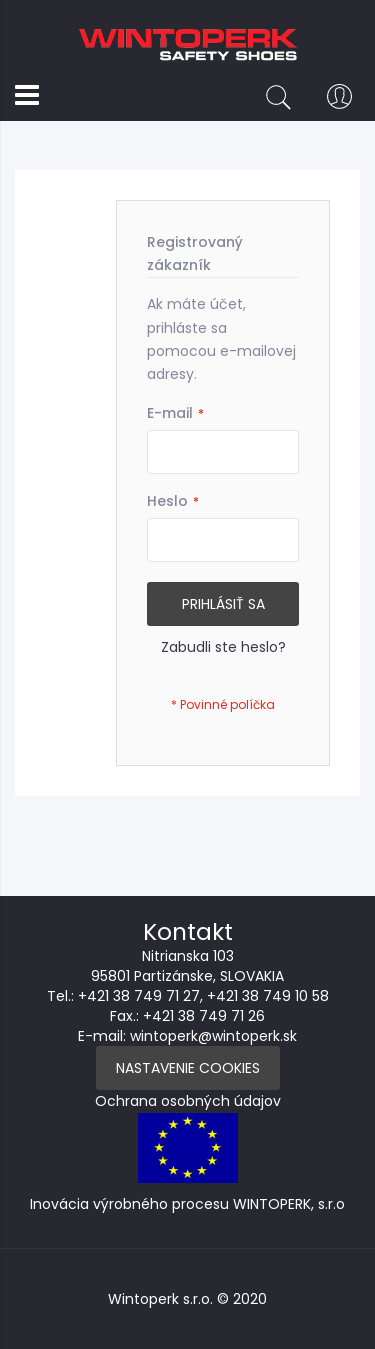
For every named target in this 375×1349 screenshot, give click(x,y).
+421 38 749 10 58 (268, 996)
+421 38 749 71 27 (139, 996)
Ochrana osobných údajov (188, 1101)
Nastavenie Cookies (188, 1068)
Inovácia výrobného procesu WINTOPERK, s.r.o (187, 1204)
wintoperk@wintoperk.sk (213, 1036)
